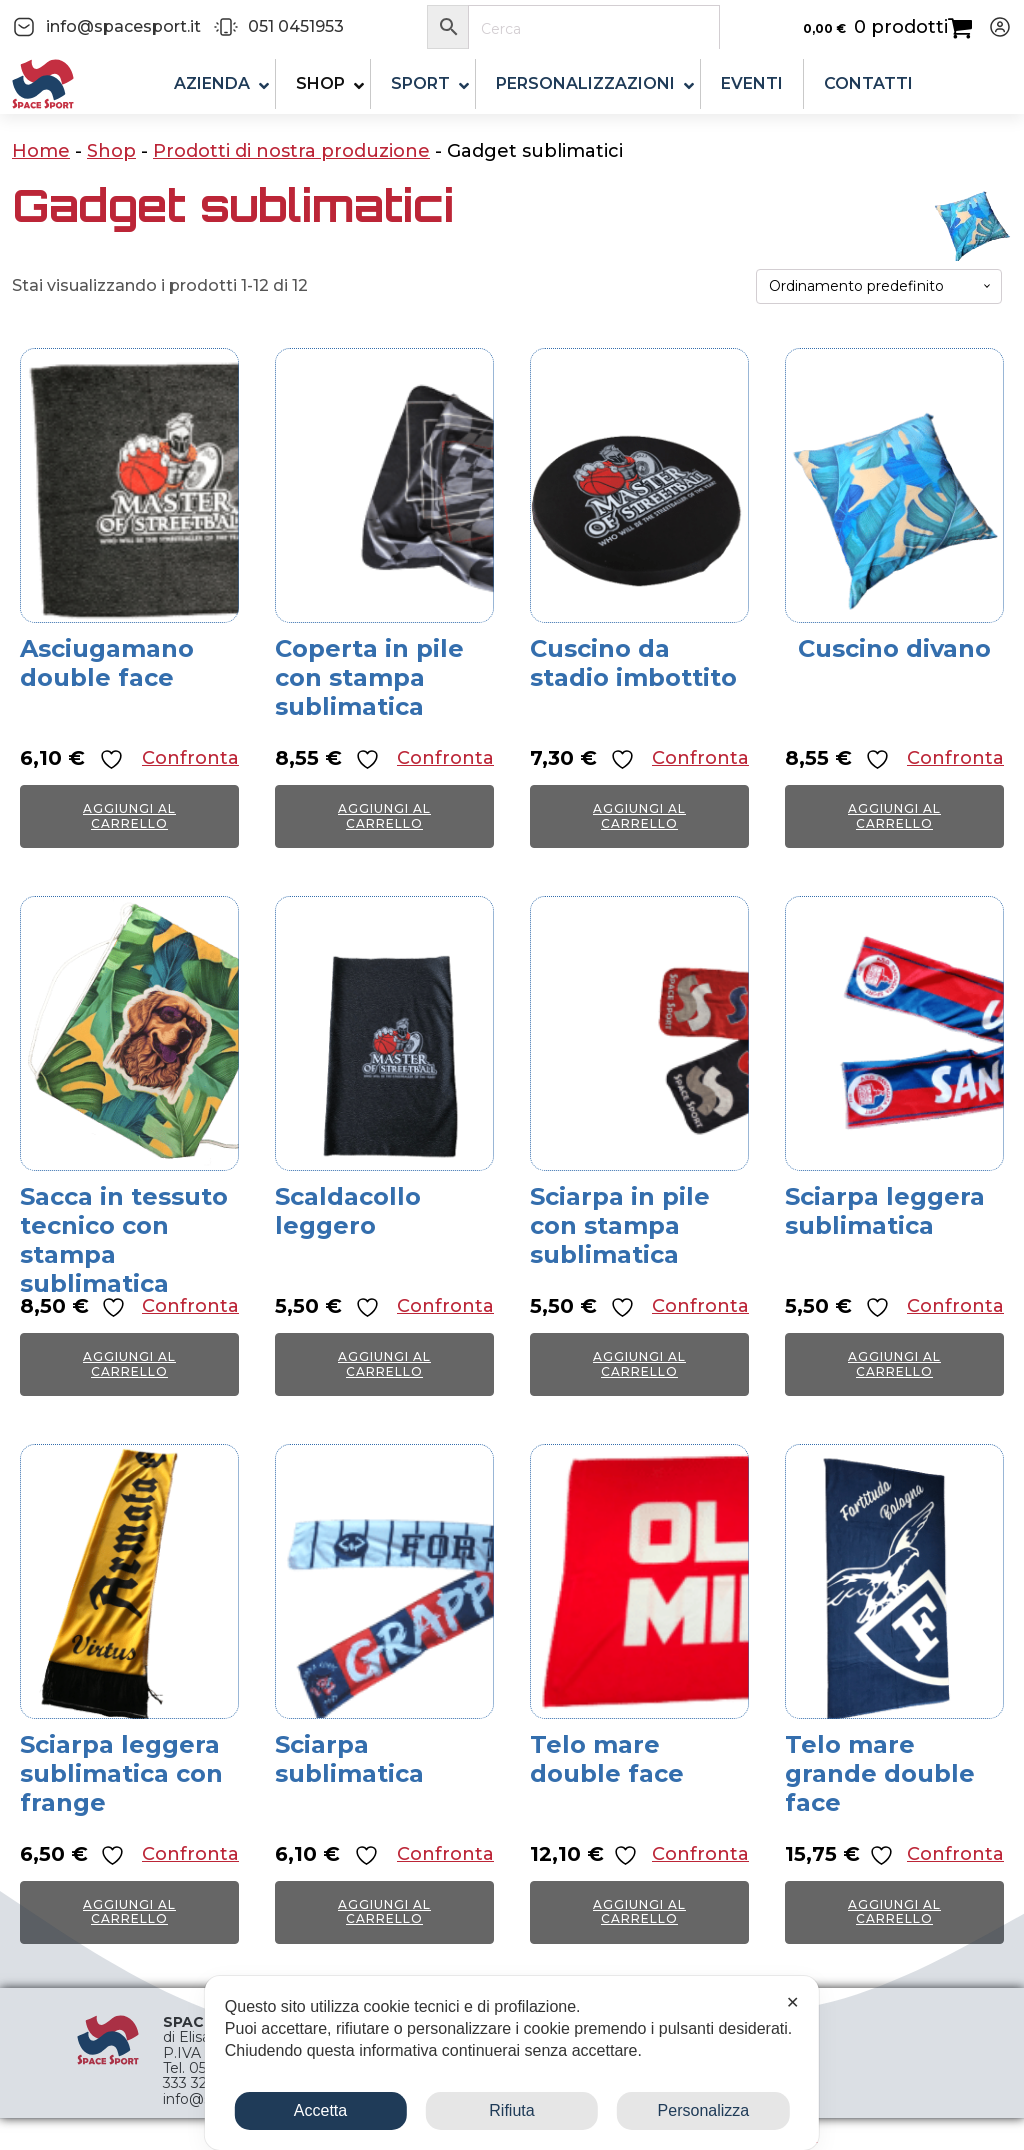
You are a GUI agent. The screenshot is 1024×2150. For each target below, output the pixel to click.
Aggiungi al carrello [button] (129, 815)
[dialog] (512, 2063)
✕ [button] (792, 2002)
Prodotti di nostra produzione (291, 151)
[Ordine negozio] (879, 286)
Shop (111, 151)
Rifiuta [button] (511, 2110)
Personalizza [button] (704, 2110)
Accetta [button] (320, 2110)
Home (41, 151)
